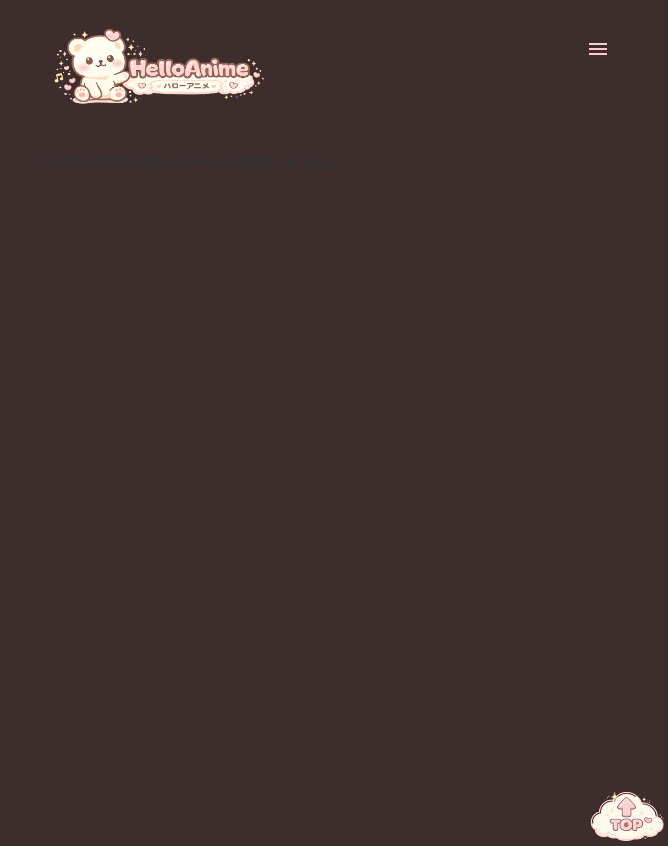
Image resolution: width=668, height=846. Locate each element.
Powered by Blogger (334, 819)
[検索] (558, 49)
